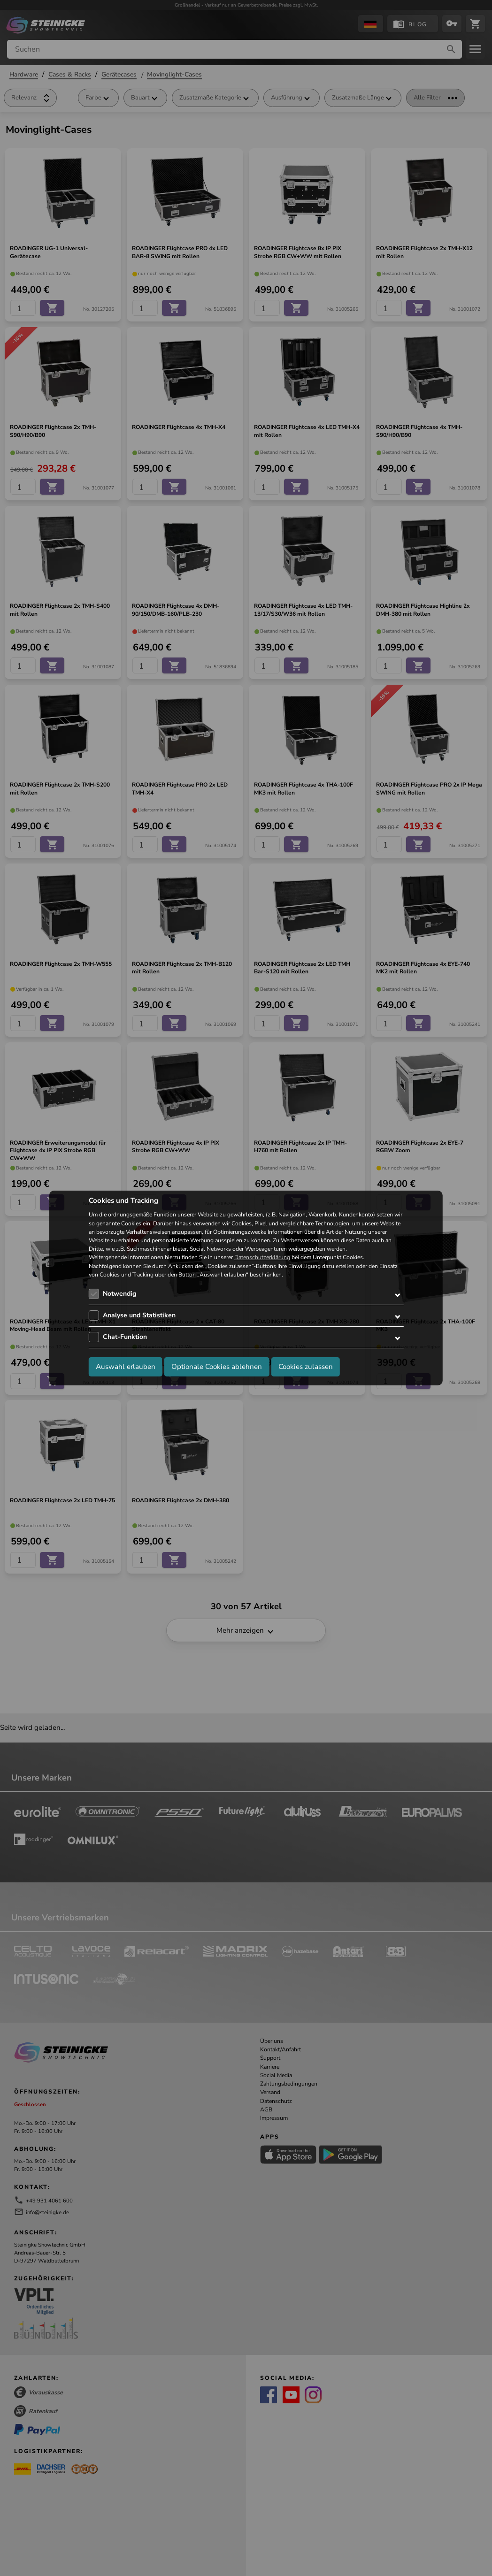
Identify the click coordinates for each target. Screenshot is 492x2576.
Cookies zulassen (305, 1366)
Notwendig (119, 1293)
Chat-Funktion (125, 1336)
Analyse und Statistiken (139, 1315)
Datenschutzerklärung (262, 1257)
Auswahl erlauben (125, 1366)
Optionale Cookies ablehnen (216, 1366)
